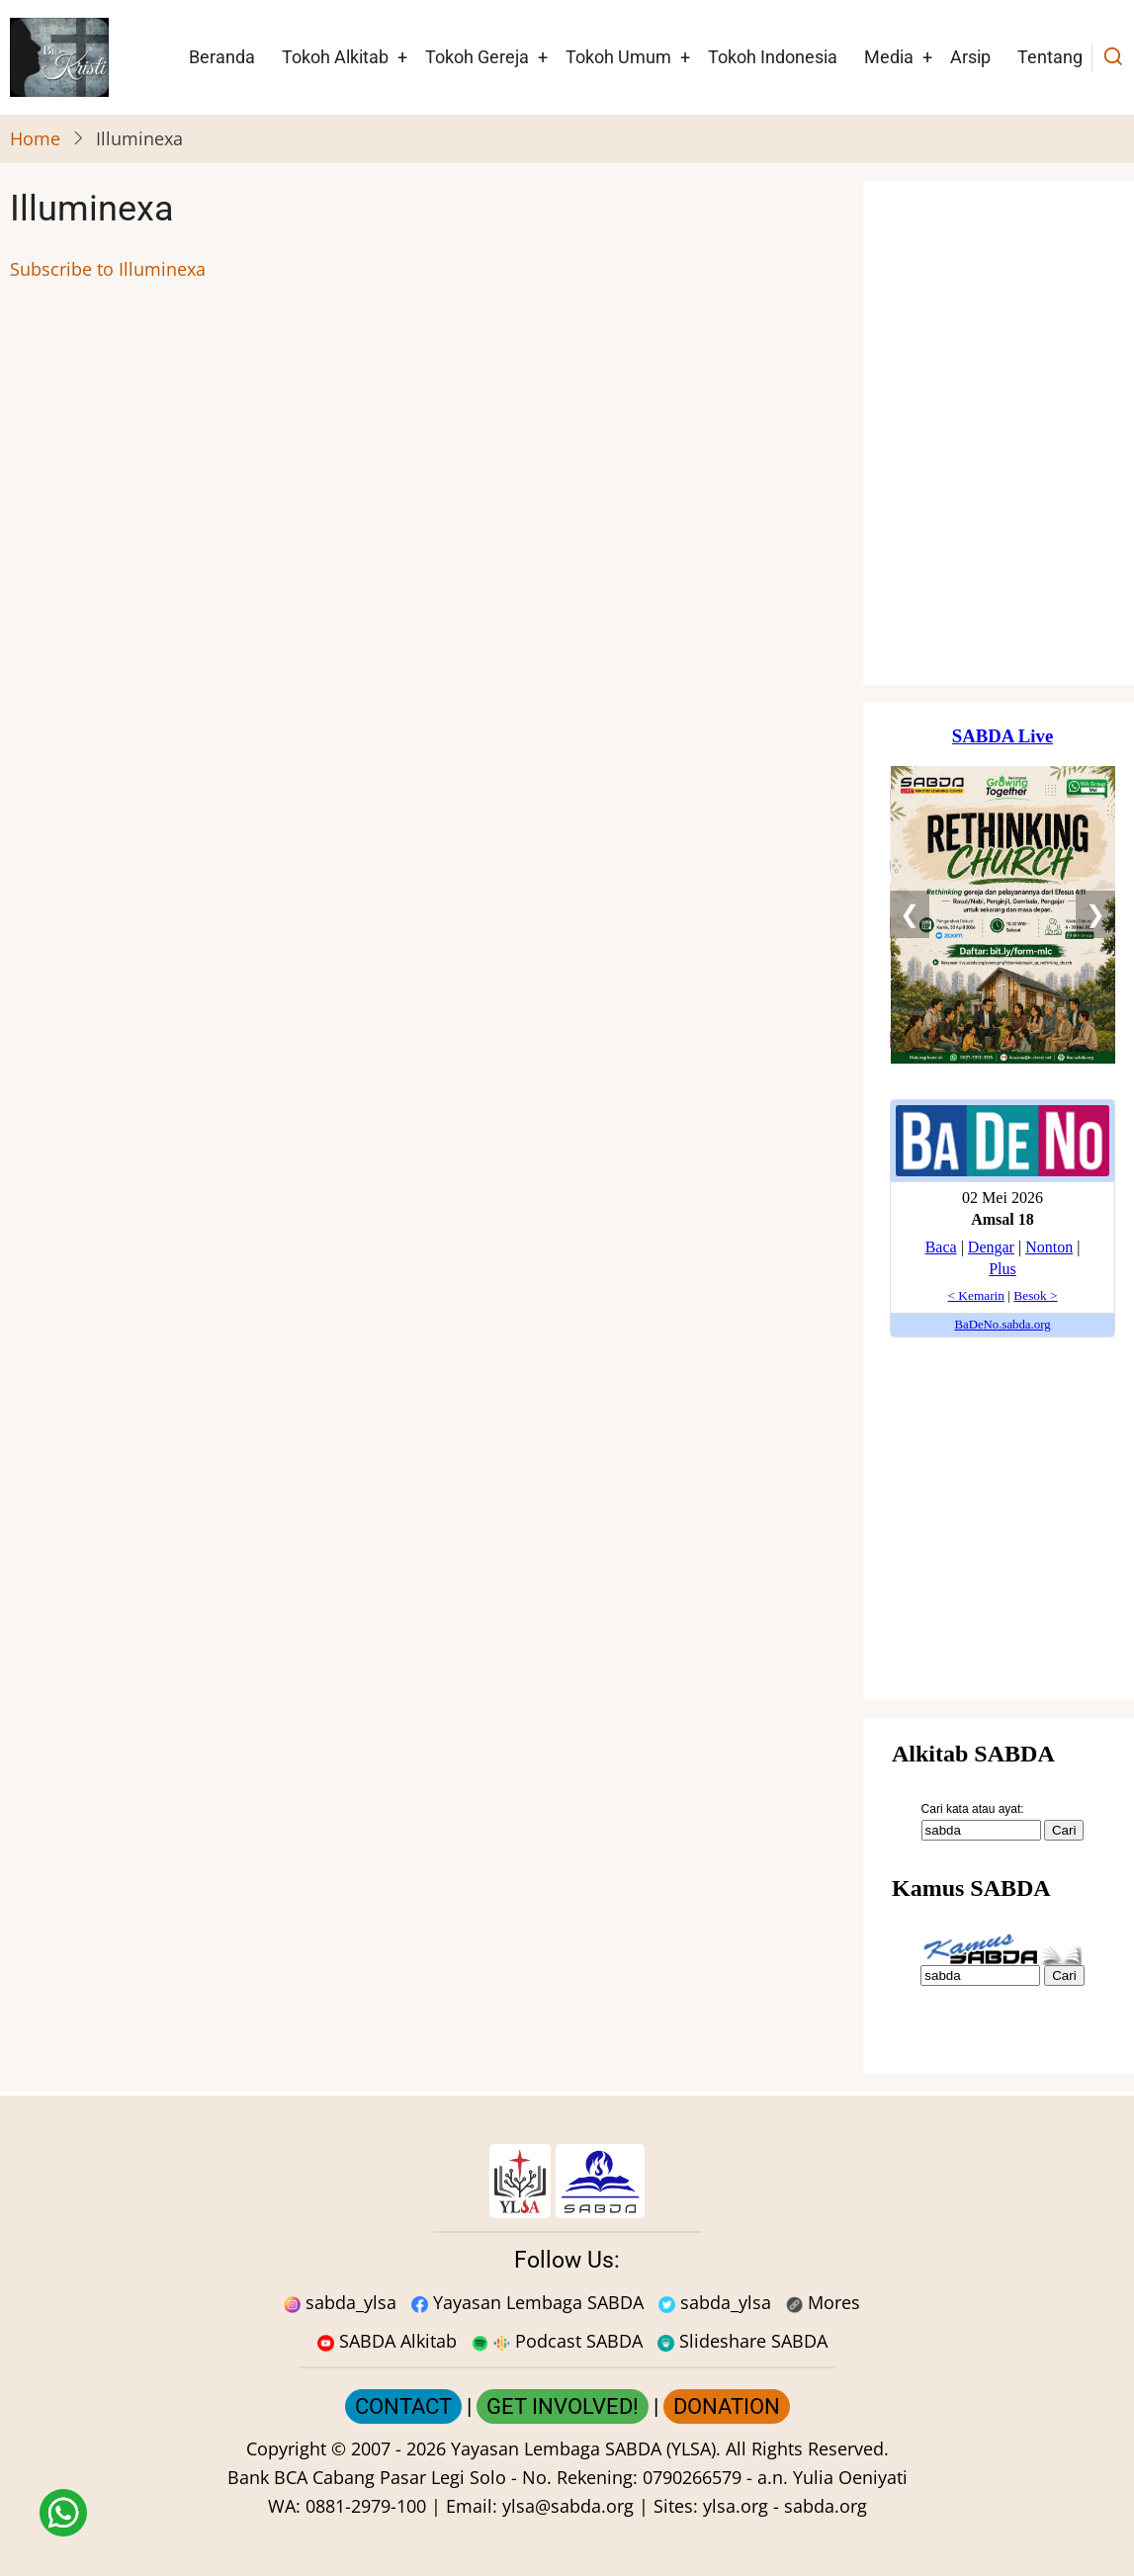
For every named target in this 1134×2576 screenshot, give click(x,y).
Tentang (1050, 56)
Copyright (286, 2448)
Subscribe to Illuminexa (108, 269)
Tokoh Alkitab (335, 56)
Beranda (222, 56)
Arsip (970, 56)
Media (889, 56)
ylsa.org (735, 2506)
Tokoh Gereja (477, 56)
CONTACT (403, 2406)
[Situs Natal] (1002, 433)
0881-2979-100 (365, 2506)
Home (35, 138)
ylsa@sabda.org (568, 2506)
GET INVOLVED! (562, 2406)
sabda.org (825, 2506)
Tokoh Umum (618, 56)
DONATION (726, 2406)
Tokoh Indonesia (772, 56)
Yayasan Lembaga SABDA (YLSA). (586, 2448)
